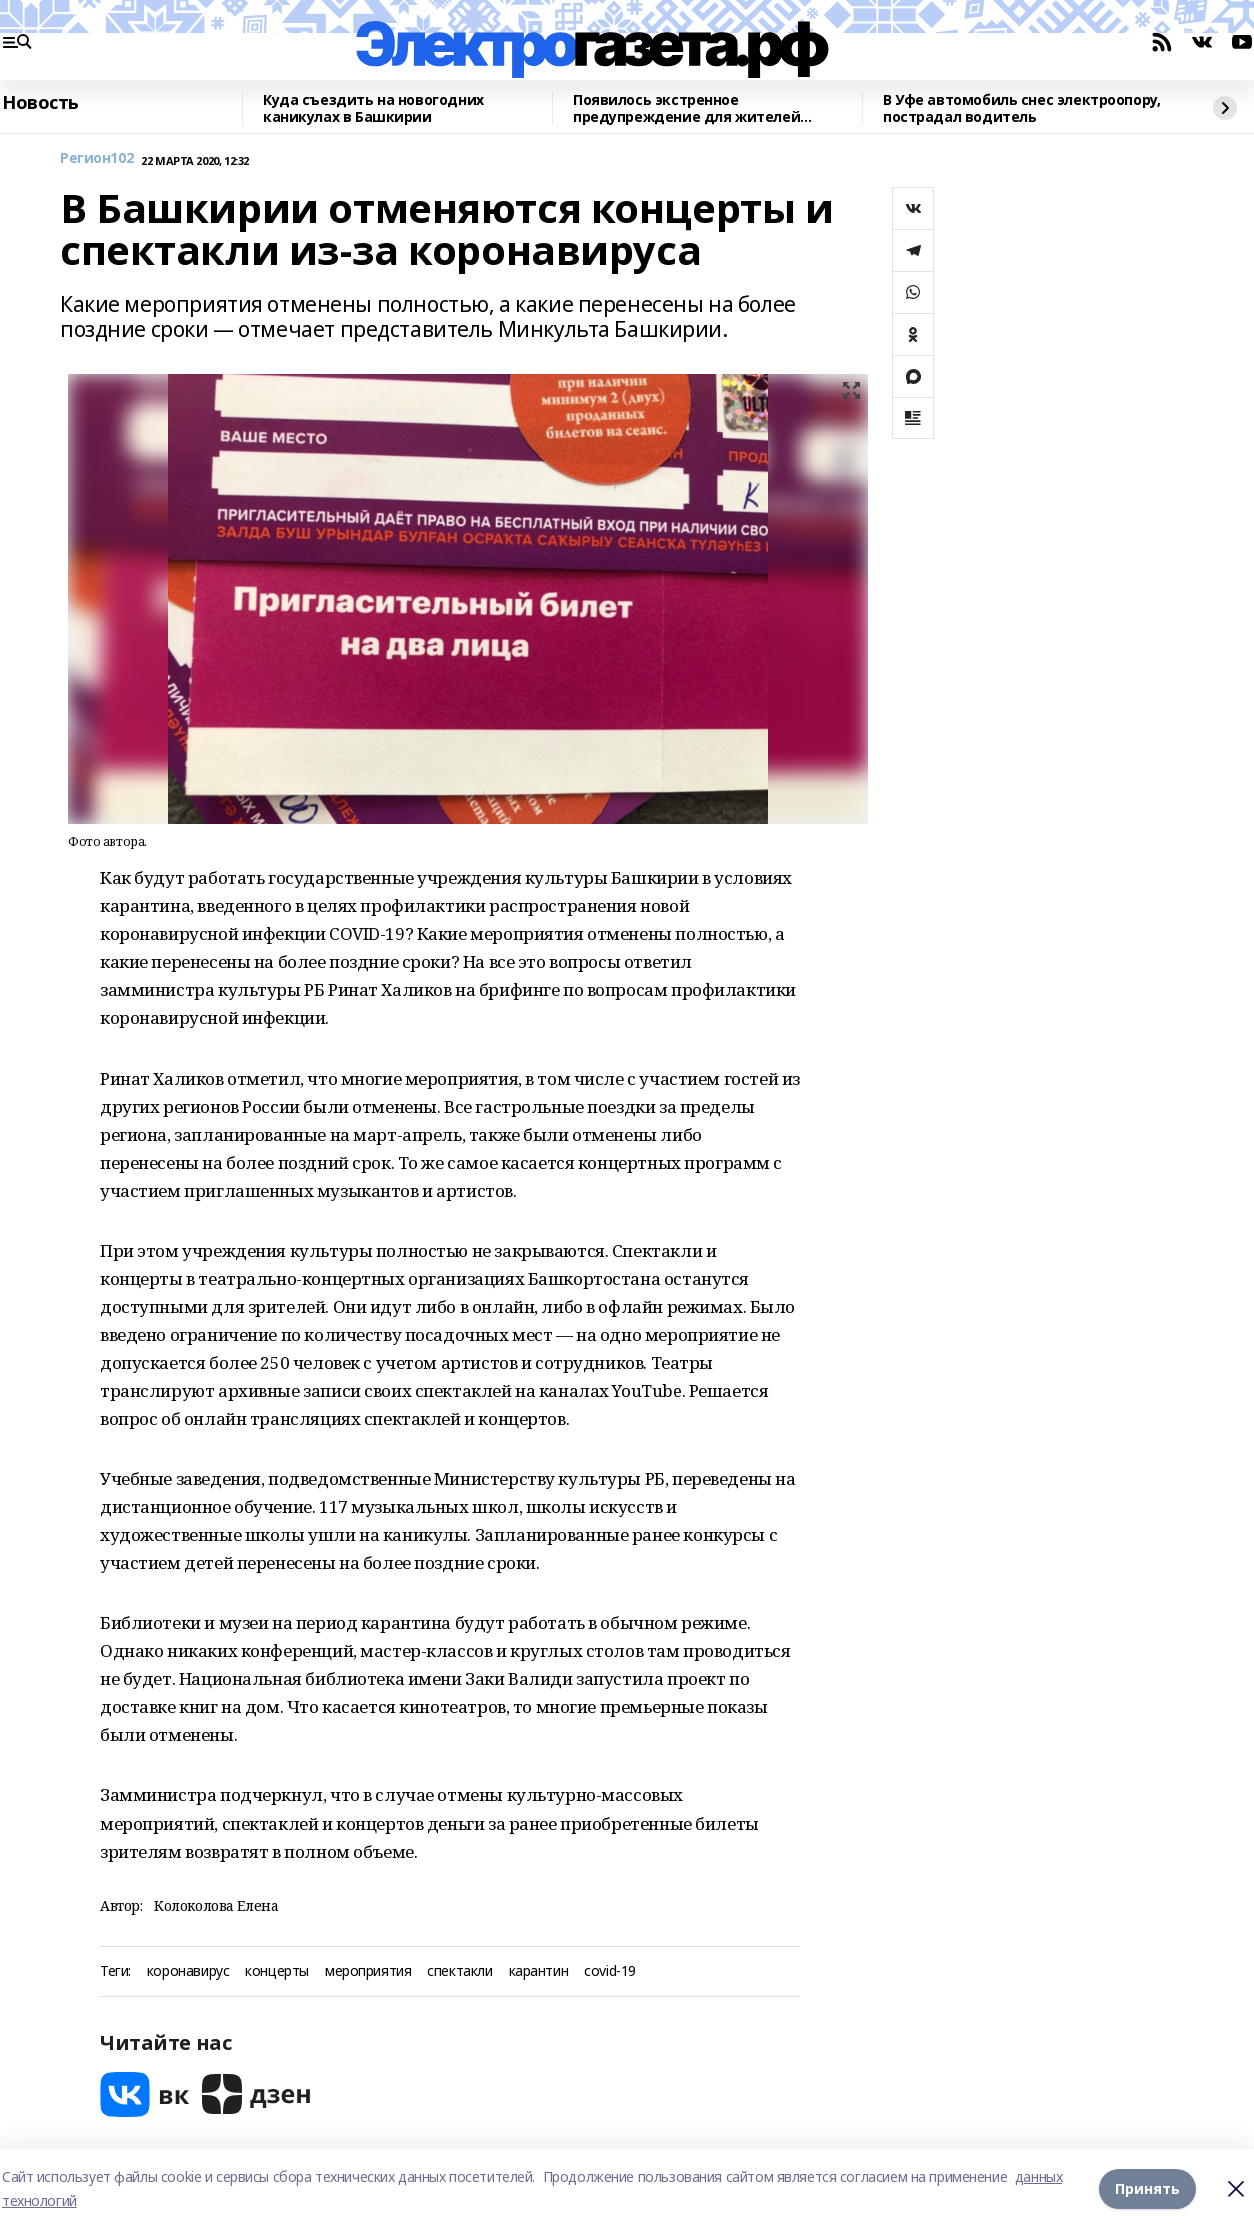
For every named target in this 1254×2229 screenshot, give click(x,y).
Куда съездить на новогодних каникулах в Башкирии (373, 108)
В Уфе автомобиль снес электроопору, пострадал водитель (1021, 108)
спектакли (459, 1971)
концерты (277, 1971)
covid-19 (610, 1971)
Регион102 (96, 158)
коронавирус (188, 1971)
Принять (1147, 2188)
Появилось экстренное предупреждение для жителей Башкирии (686, 108)
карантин (539, 1971)
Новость (40, 103)
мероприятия (368, 1971)
